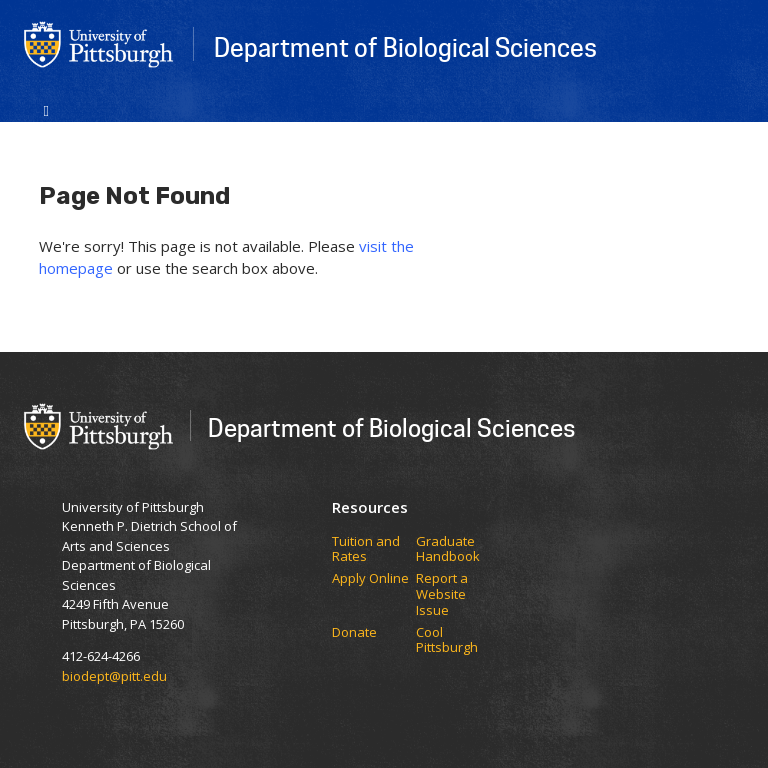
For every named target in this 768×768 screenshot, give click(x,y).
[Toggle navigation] (46, 109)
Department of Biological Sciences (405, 47)
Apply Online (370, 579)
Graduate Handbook (448, 549)
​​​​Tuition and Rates (366, 549)
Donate (354, 633)
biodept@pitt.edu (114, 676)
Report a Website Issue (442, 594)
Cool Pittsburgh (447, 640)
